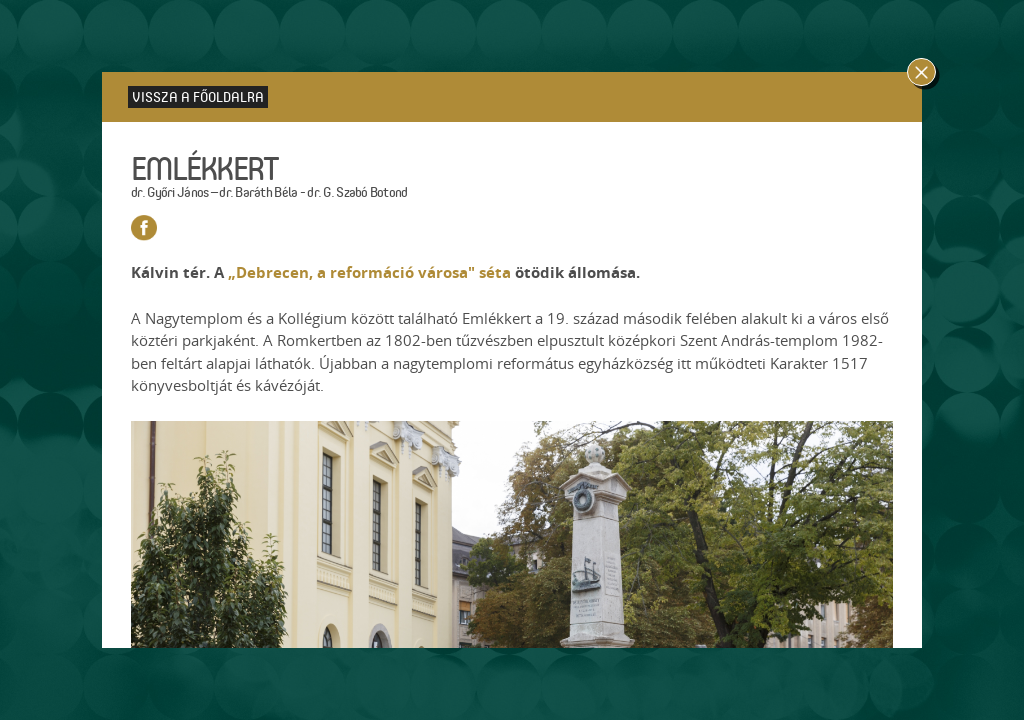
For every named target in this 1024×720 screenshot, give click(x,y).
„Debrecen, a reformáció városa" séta (369, 272)
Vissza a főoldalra (198, 96)
